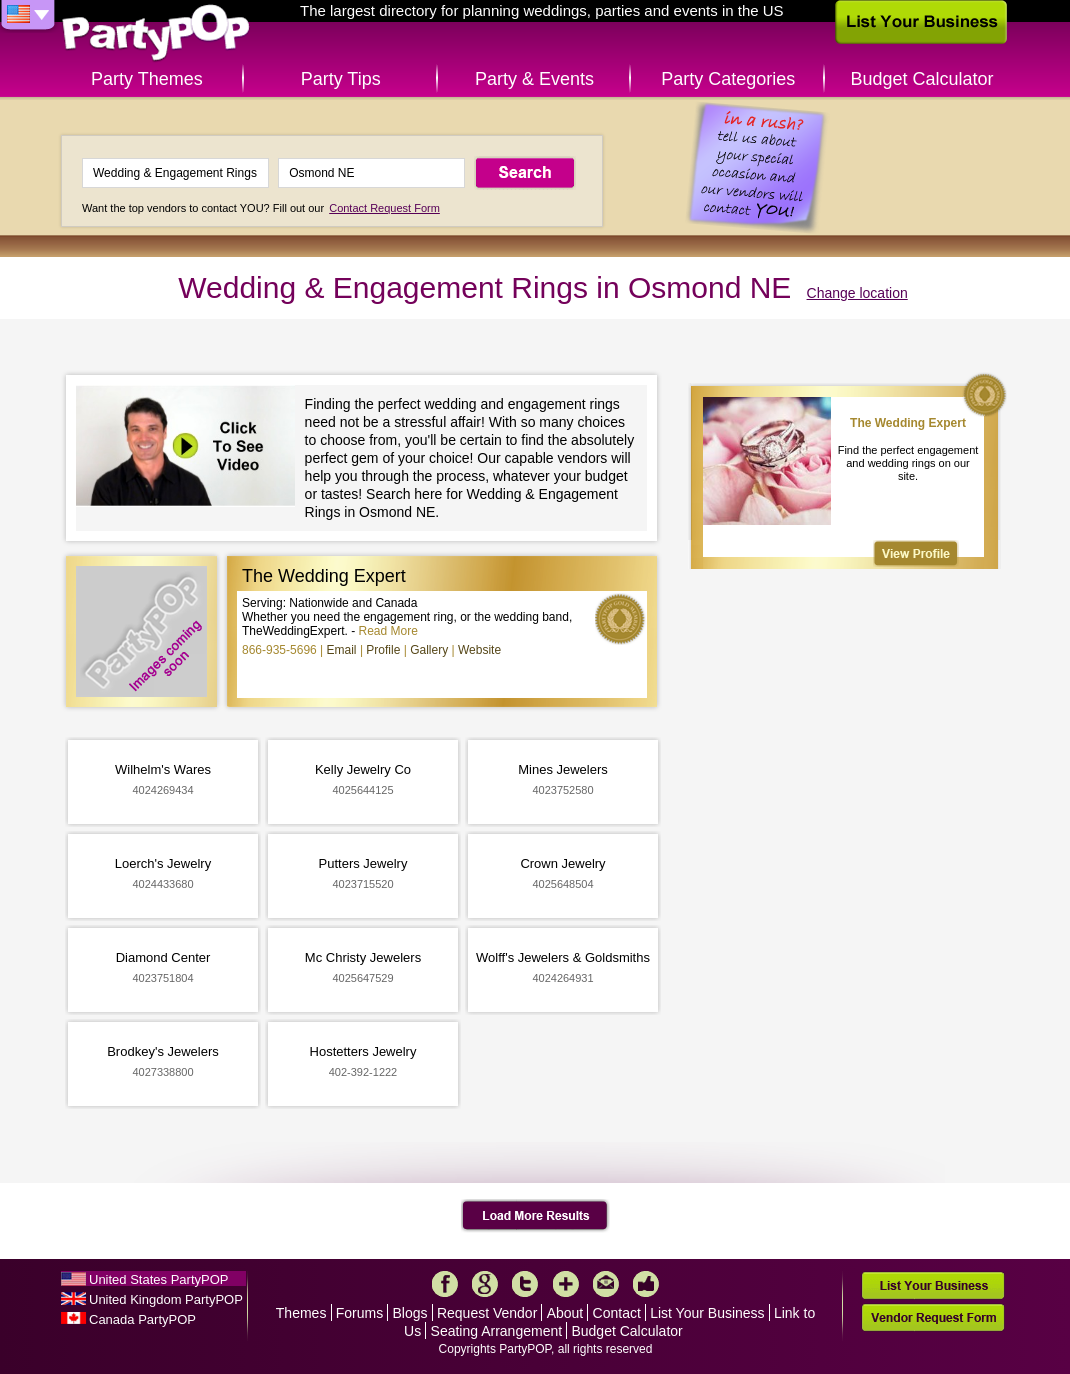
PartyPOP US (156, 33)
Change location (857, 293)
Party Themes (147, 79)
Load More (535, 1216)
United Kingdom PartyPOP (166, 1299)
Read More (388, 631)
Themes (301, 1313)
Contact (617, 1313)
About (565, 1313)
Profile (383, 650)
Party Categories (728, 79)
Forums (359, 1313)
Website (479, 650)
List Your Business (707, 1313)
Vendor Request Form (933, 1317)
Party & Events (534, 79)
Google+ (485, 1284)
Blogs (410, 1313)
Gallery (429, 650)
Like (646, 1284)
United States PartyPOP (158, 1279)
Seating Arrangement (497, 1331)
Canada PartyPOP (142, 1319)
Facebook (445, 1284)
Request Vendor (487, 1313)
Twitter (525, 1284)
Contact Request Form (384, 208)
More (566, 1284)
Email (342, 650)
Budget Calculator (922, 79)
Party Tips (341, 79)
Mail (606, 1284)
